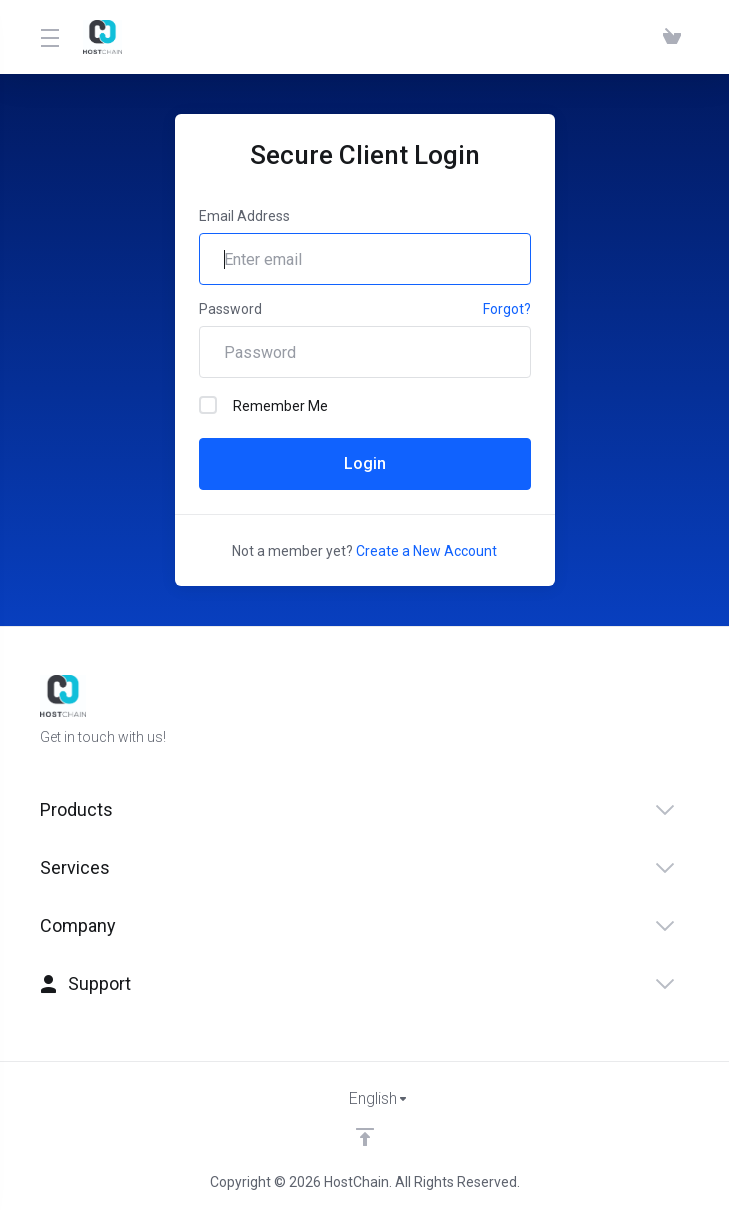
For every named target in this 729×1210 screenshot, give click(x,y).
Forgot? (507, 309)
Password (230, 309)
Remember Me (263, 405)
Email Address (244, 216)
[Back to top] (365, 1137)
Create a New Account (426, 551)
